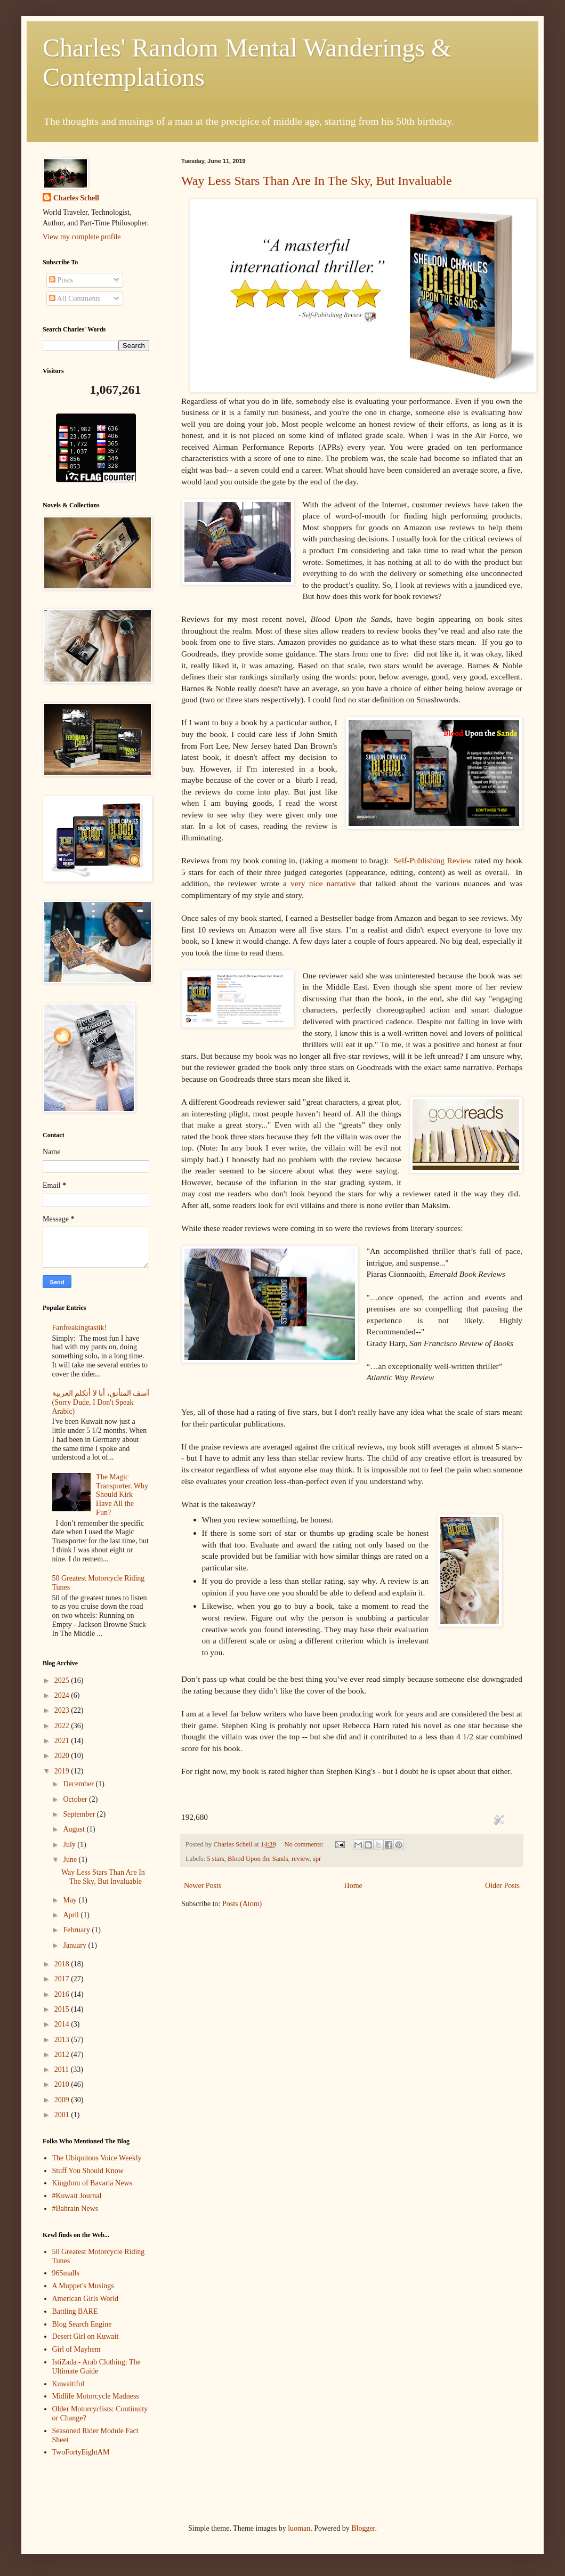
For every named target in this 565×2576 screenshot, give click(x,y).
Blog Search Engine (82, 2324)
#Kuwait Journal (77, 2196)
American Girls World (85, 2299)
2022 (62, 1726)
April (71, 1915)
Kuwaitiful (68, 2384)
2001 (62, 2115)
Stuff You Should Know (88, 2171)
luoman (299, 2528)
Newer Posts (202, 1886)
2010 (62, 2084)
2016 (62, 1994)
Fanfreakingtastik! (79, 1328)
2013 (62, 2040)
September (79, 1814)
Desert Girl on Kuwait (85, 2336)
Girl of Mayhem (76, 2349)
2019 (62, 1771)
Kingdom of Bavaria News (92, 2183)
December (79, 1784)
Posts (61, 280)
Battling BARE (75, 2311)
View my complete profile (82, 237)
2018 (62, 1964)
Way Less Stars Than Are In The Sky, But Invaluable (316, 181)
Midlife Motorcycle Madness (95, 2396)
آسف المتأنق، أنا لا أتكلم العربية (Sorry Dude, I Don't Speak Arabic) (101, 1402)
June (70, 1860)
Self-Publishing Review (432, 860)
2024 (62, 1695)
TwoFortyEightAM (81, 2452)
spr (317, 1858)
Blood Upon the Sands (258, 1858)
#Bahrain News (75, 2209)
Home (353, 1886)
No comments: (304, 1844)
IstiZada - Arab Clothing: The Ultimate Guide (96, 2366)
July (70, 1845)
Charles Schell (76, 198)
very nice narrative (323, 883)
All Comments (75, 299)
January (75, 1945)
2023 (62, 1710)
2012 (62, 2055)
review (300, 1858)
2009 (62, 2100)
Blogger (363, 2528)
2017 (62, 1979)
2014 (62, 2024)
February (77, 1930)
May (70, 1900)
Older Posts (502, 1886)
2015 (62, 2009)
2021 (62, 1741)
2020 (62, 1756)
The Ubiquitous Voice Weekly (97, 2158)
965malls (65, 2273)
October (76, 1799)
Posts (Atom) (242, 1904)
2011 (62, 2069)
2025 (62, 1680)
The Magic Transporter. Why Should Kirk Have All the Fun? (122, 1495)
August (74, 1829)
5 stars (215, 1858)
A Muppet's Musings (83, 2286)
